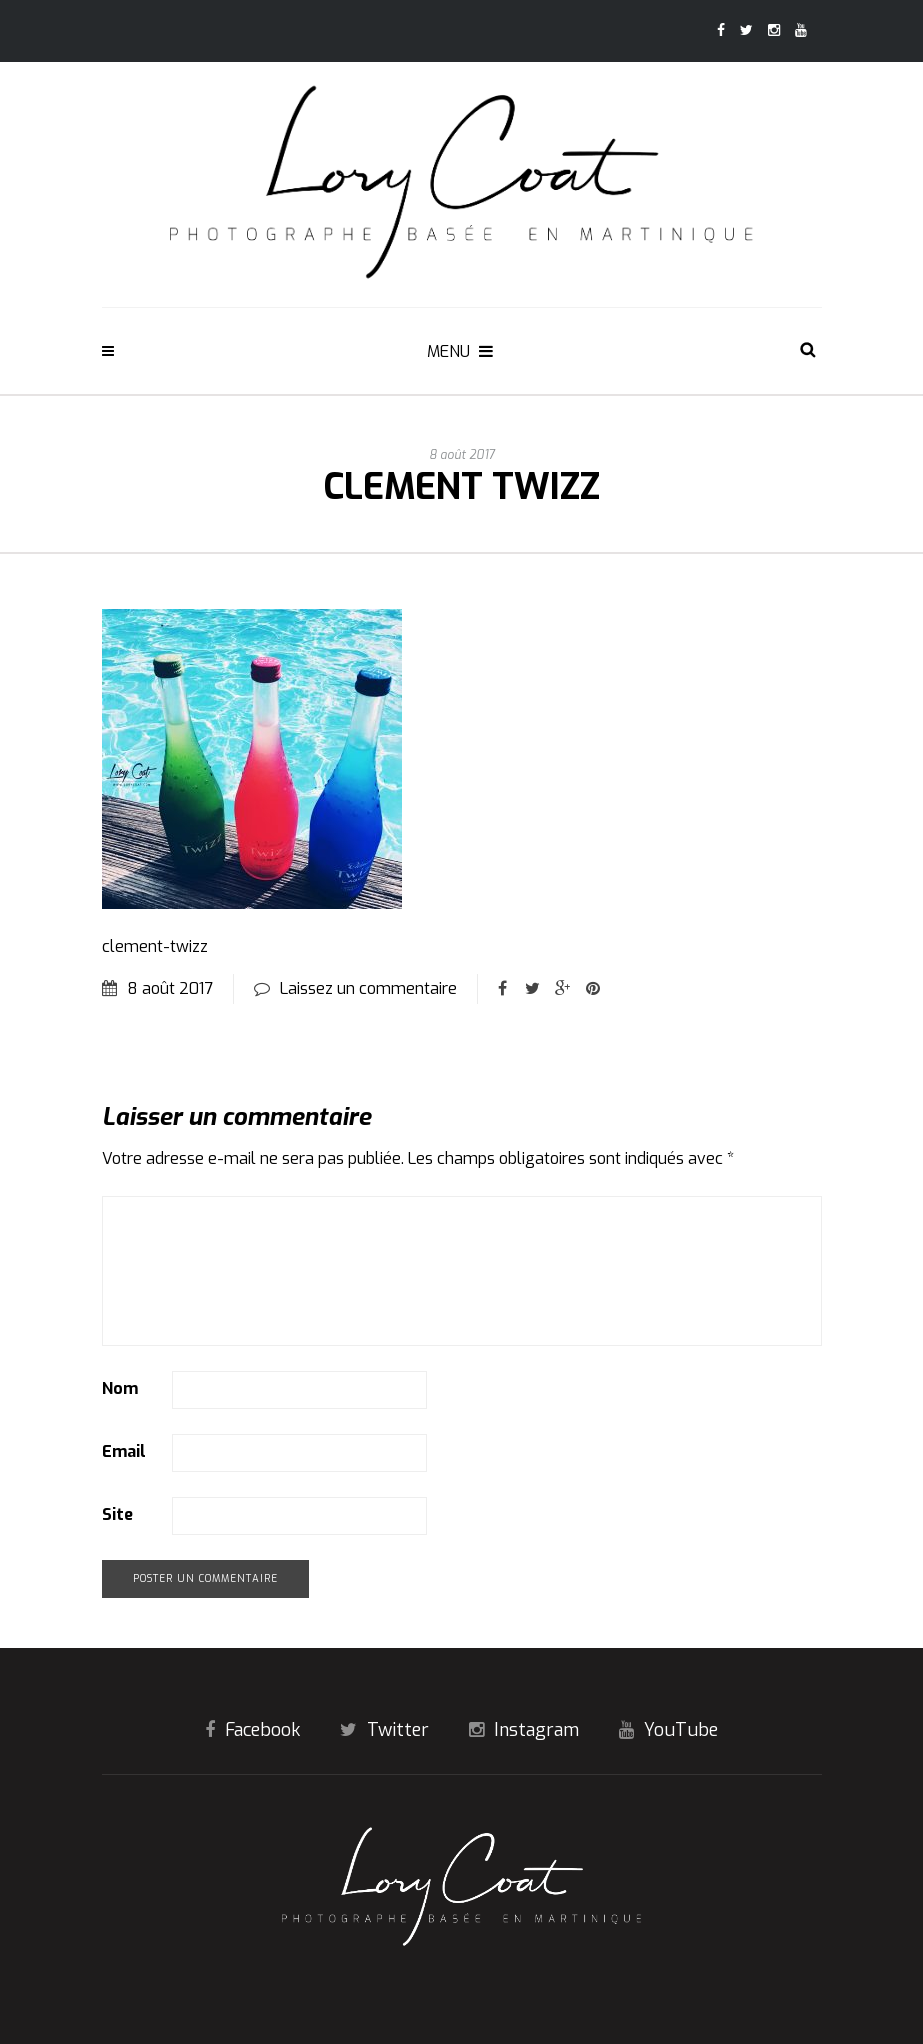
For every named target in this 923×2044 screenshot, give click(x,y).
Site (117, 1514)
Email (124, 1451)
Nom (120, 1388)
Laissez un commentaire (368, 988)
